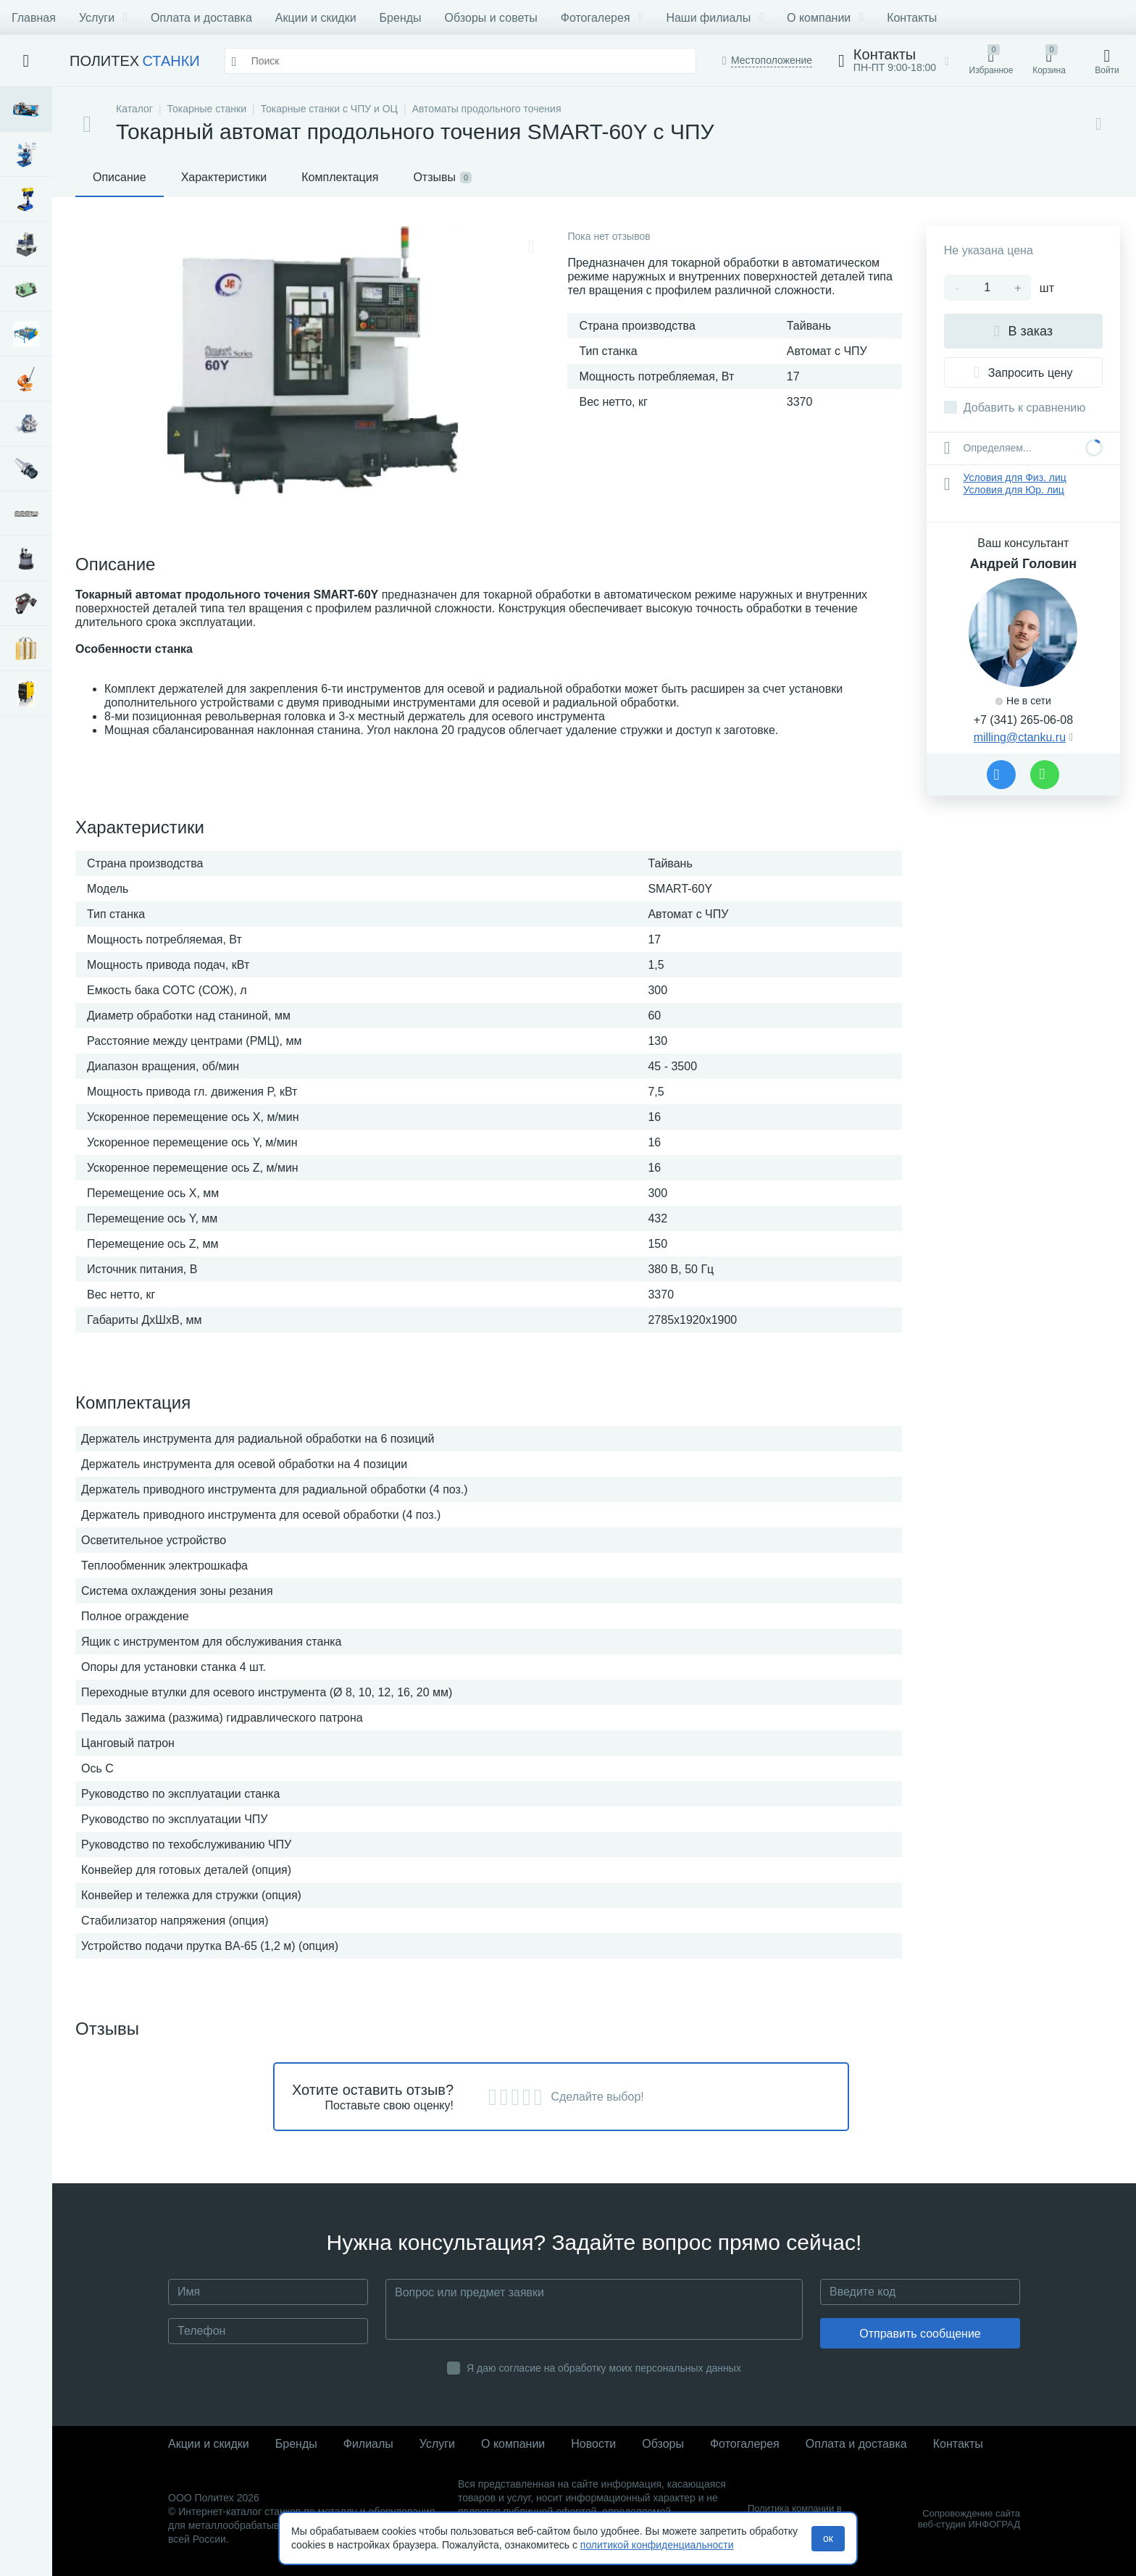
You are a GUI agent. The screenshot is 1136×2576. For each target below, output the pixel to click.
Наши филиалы (715, 18)
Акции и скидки (315, 18)
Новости (593, 2444)
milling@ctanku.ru (1020, 737)
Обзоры (663, 2444)
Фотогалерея (602, 18)
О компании (825, 18)
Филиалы (368, 2444)
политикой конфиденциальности (657, 2545)
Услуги (103, 18)
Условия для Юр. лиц (1014, 490)
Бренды (401, 18)
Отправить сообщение (919, 2333)
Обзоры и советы (491, 18)
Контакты (912, 18)
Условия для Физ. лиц (1015, 477)
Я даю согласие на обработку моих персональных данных (604, 2368)
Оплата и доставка (201, 18)
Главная (34, 18)
